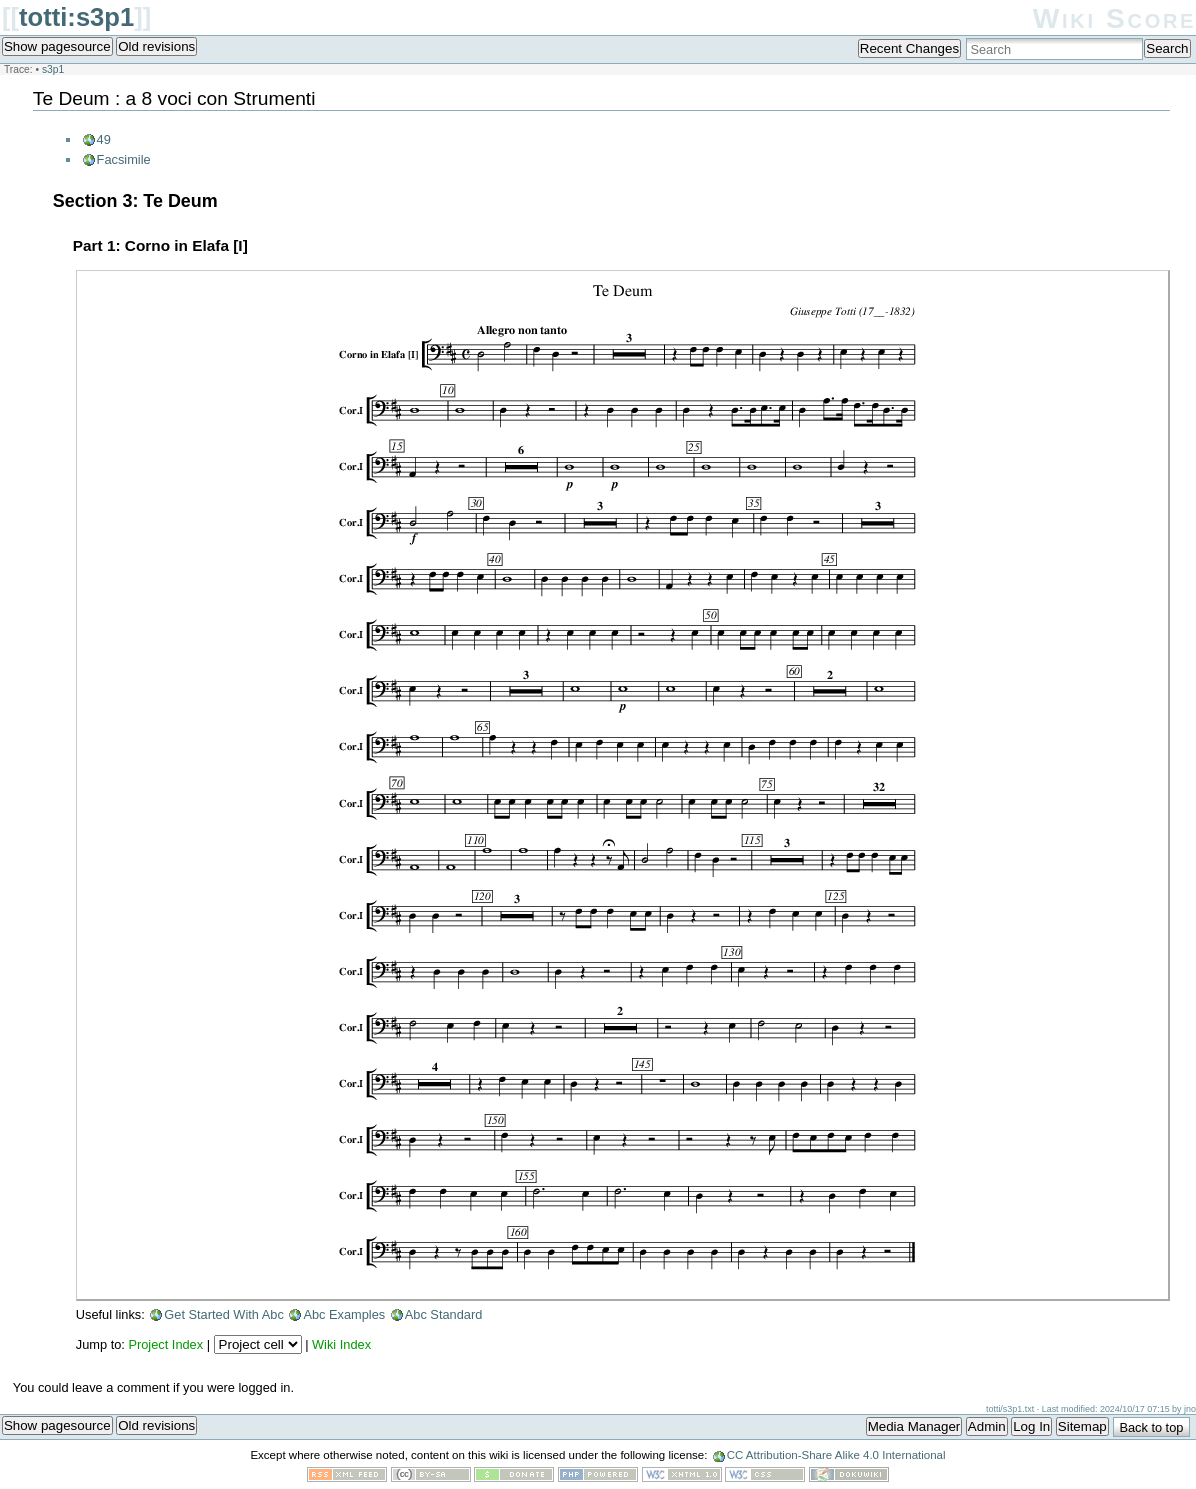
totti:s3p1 (76, 17)
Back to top (1151, 1427)
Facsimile (124, 159)
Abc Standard (444, 1314)
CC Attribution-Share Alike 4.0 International (836, 1455)
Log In (1031, 1426)
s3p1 (53, 69)
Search (1167, 48)
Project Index (165, 1344)
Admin (987, 1426)
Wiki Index (341, 1344)
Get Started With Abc (224, 1314)
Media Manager (914, 1426)
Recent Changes (909, 48)
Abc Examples (344, 1314)
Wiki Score (1114, 18)
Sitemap (1082, 1426)
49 (104, 139)
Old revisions (156, 46)
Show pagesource (57, 46)
